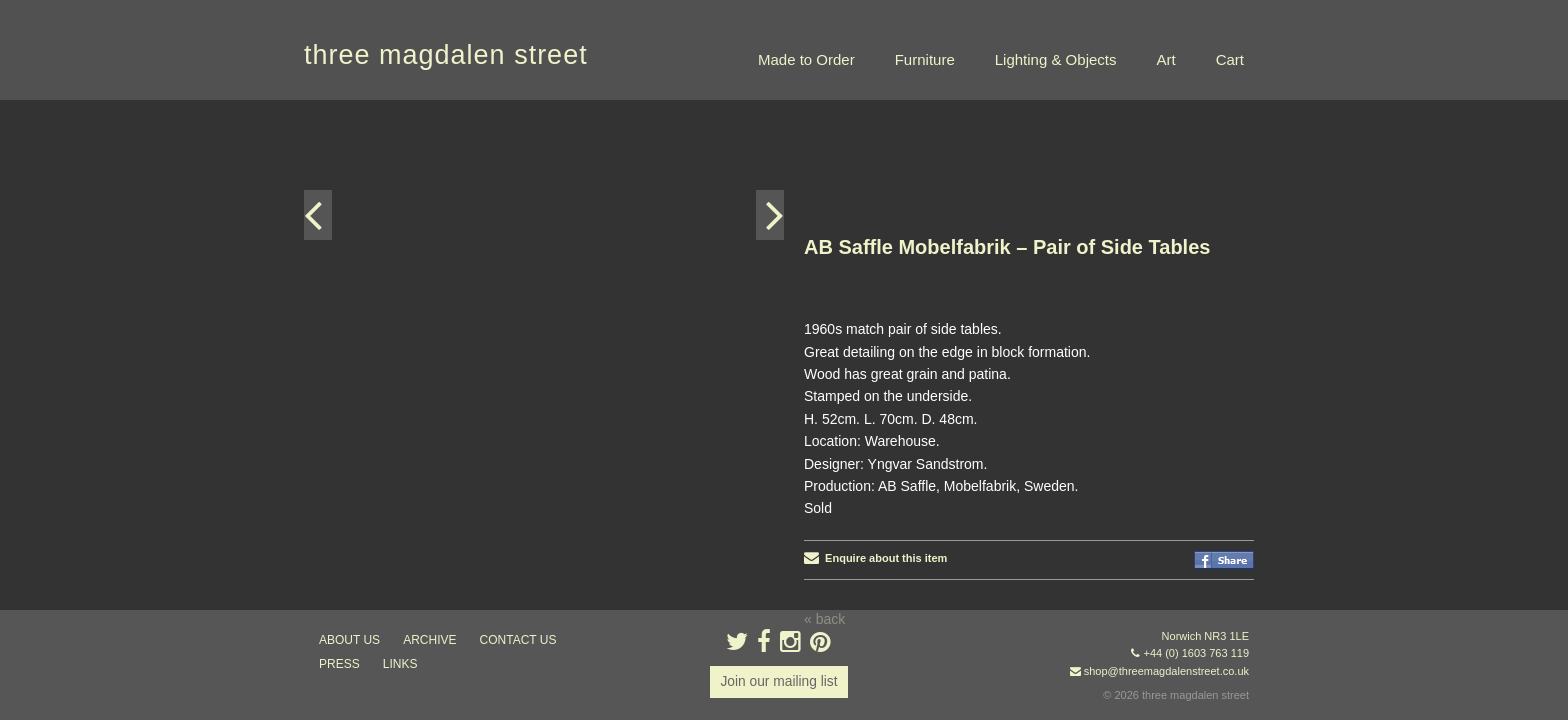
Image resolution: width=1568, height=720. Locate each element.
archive (429, 640)
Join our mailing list (778, 682)
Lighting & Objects (1056, 59)
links (400, 664)
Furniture (925, 59)
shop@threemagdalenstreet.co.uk (1166, 671)
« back (824, 519)
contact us (518, 640)
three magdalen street (446, 55)
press (339, 664)
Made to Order (806, 59)
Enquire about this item (875, 458)
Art (1165, 59)
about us (349, 640)
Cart (1230, 59)
